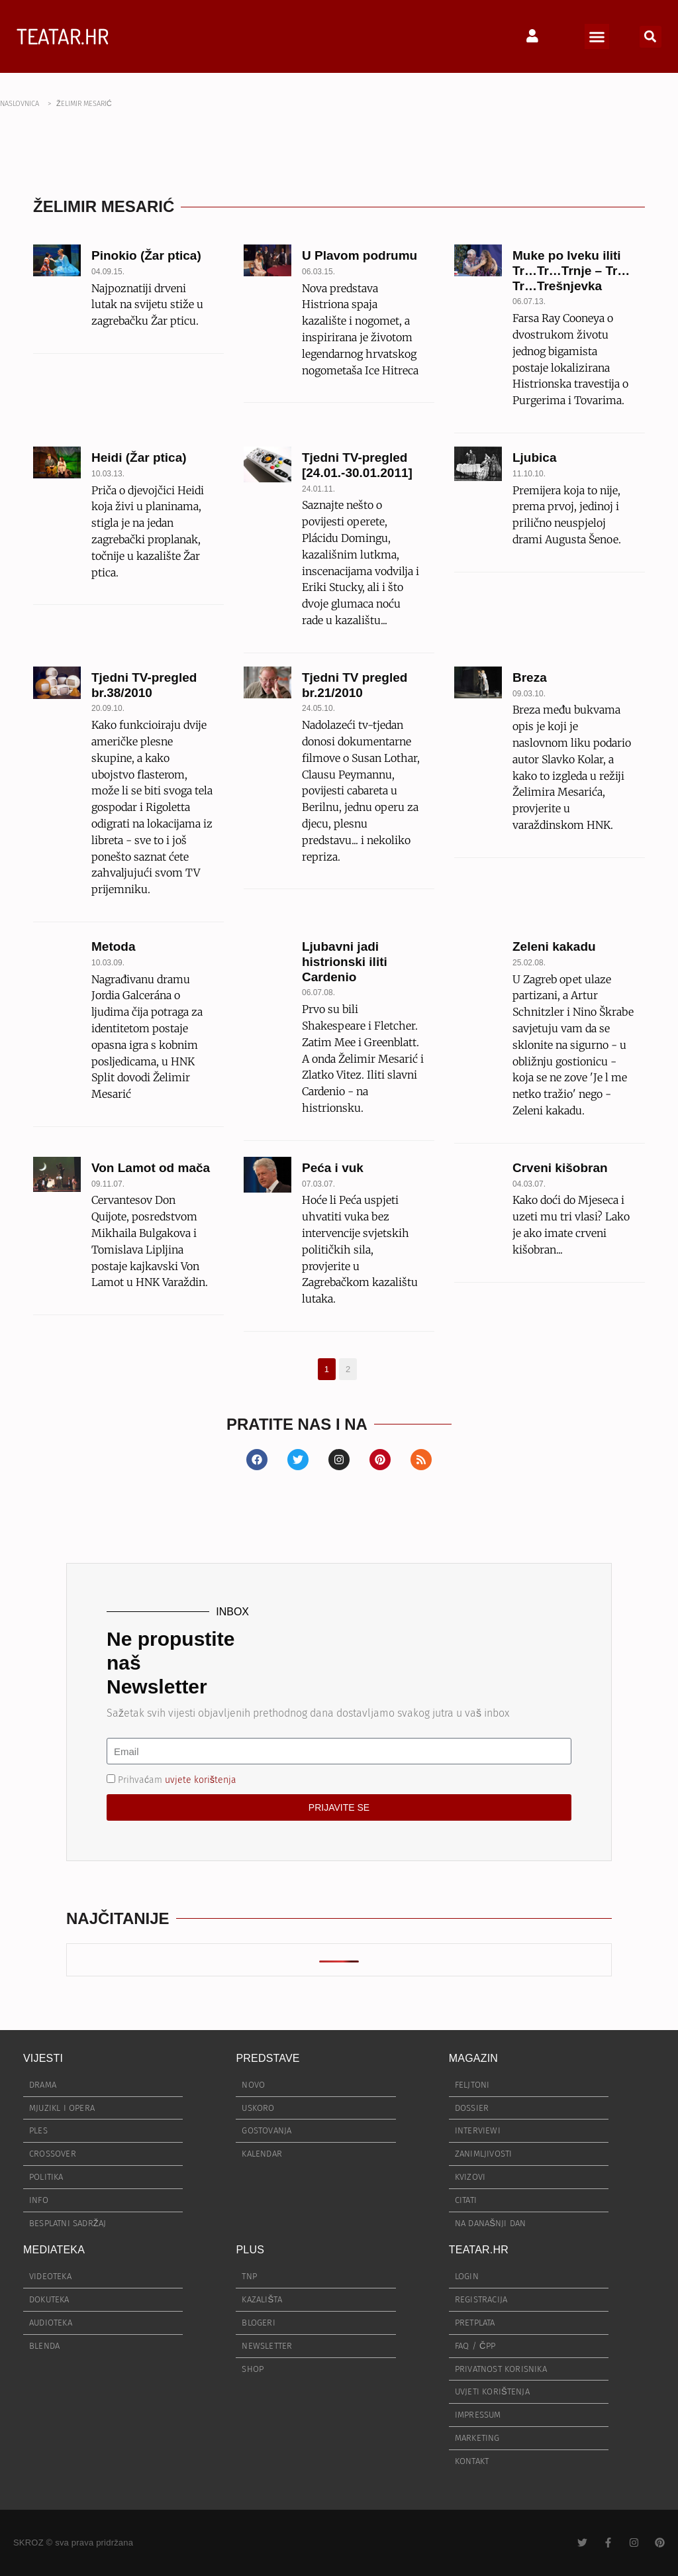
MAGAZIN (473, 2058)
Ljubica (534, 457)
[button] (597, 36)
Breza (529, 677)
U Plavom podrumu (359, 255)
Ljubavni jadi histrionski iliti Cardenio (344, 961)
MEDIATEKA (54, 2249)
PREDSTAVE (267, 2058)
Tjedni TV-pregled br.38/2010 (144, 685)
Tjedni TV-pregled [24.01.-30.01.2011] (357, 465)
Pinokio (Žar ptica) (146, 255)
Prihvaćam (177, 1780)
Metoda (113, 946)
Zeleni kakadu (554, 946)
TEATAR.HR (63, 36)
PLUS (250, 2249)
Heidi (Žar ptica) (139, 457)
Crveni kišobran (560, 1168)
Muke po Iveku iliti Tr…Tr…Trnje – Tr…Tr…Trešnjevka (571, 270)
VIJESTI (43, 2058)
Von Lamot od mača (150, 1168)
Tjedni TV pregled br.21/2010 (354, 685)
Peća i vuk (332, 1168)
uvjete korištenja (200, 1780)
